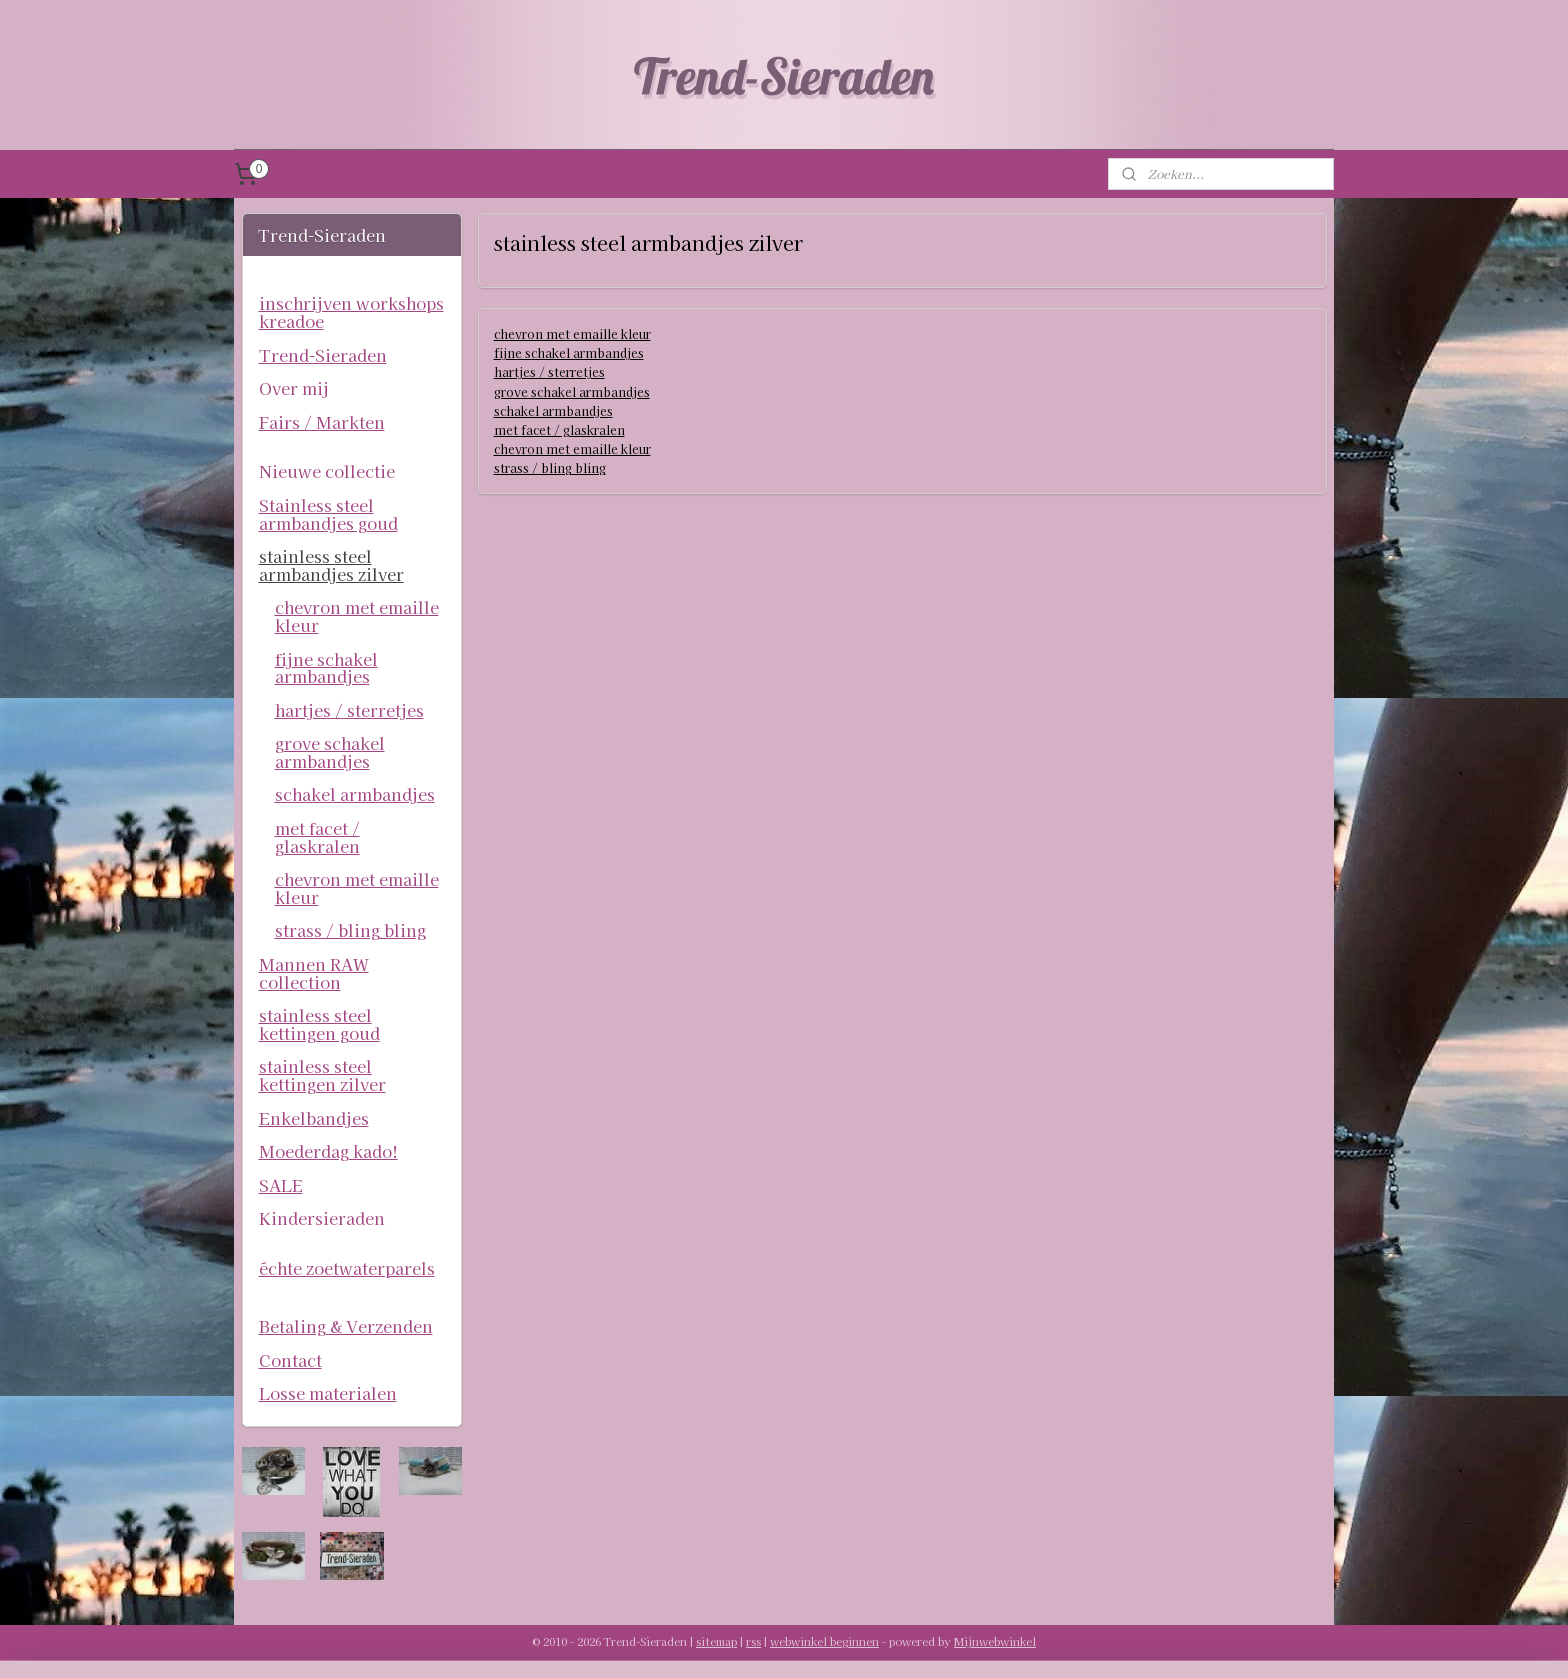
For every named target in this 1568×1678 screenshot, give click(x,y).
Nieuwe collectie (327, 471)
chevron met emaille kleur (571, 333)
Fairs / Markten (322, 422)
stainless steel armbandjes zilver (331, 565)
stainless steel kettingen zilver (322, 1075)
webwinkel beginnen (824, 1641)
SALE (281, 1185)
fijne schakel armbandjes (568, 352)
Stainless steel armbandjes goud (328, 514)
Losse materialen (328, 1393)
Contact (290, 1360)
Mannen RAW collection (314, 973)
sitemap (716, 1641)
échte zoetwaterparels (347, 1268)
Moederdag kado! (328, 1151)
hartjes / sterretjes (548, 371)
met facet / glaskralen (558, 429)
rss (753, 1641)
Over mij (294, 388)
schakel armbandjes (552, 410)
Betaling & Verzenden (346, 1326)
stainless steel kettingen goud (319, 1024)
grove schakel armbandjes (571, 391)
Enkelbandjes (314, 1118)
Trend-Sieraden (323, 355)
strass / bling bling (549, 467)
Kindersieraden (322, 1218)
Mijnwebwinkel (995, 1641)
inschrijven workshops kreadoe (351, 312)
